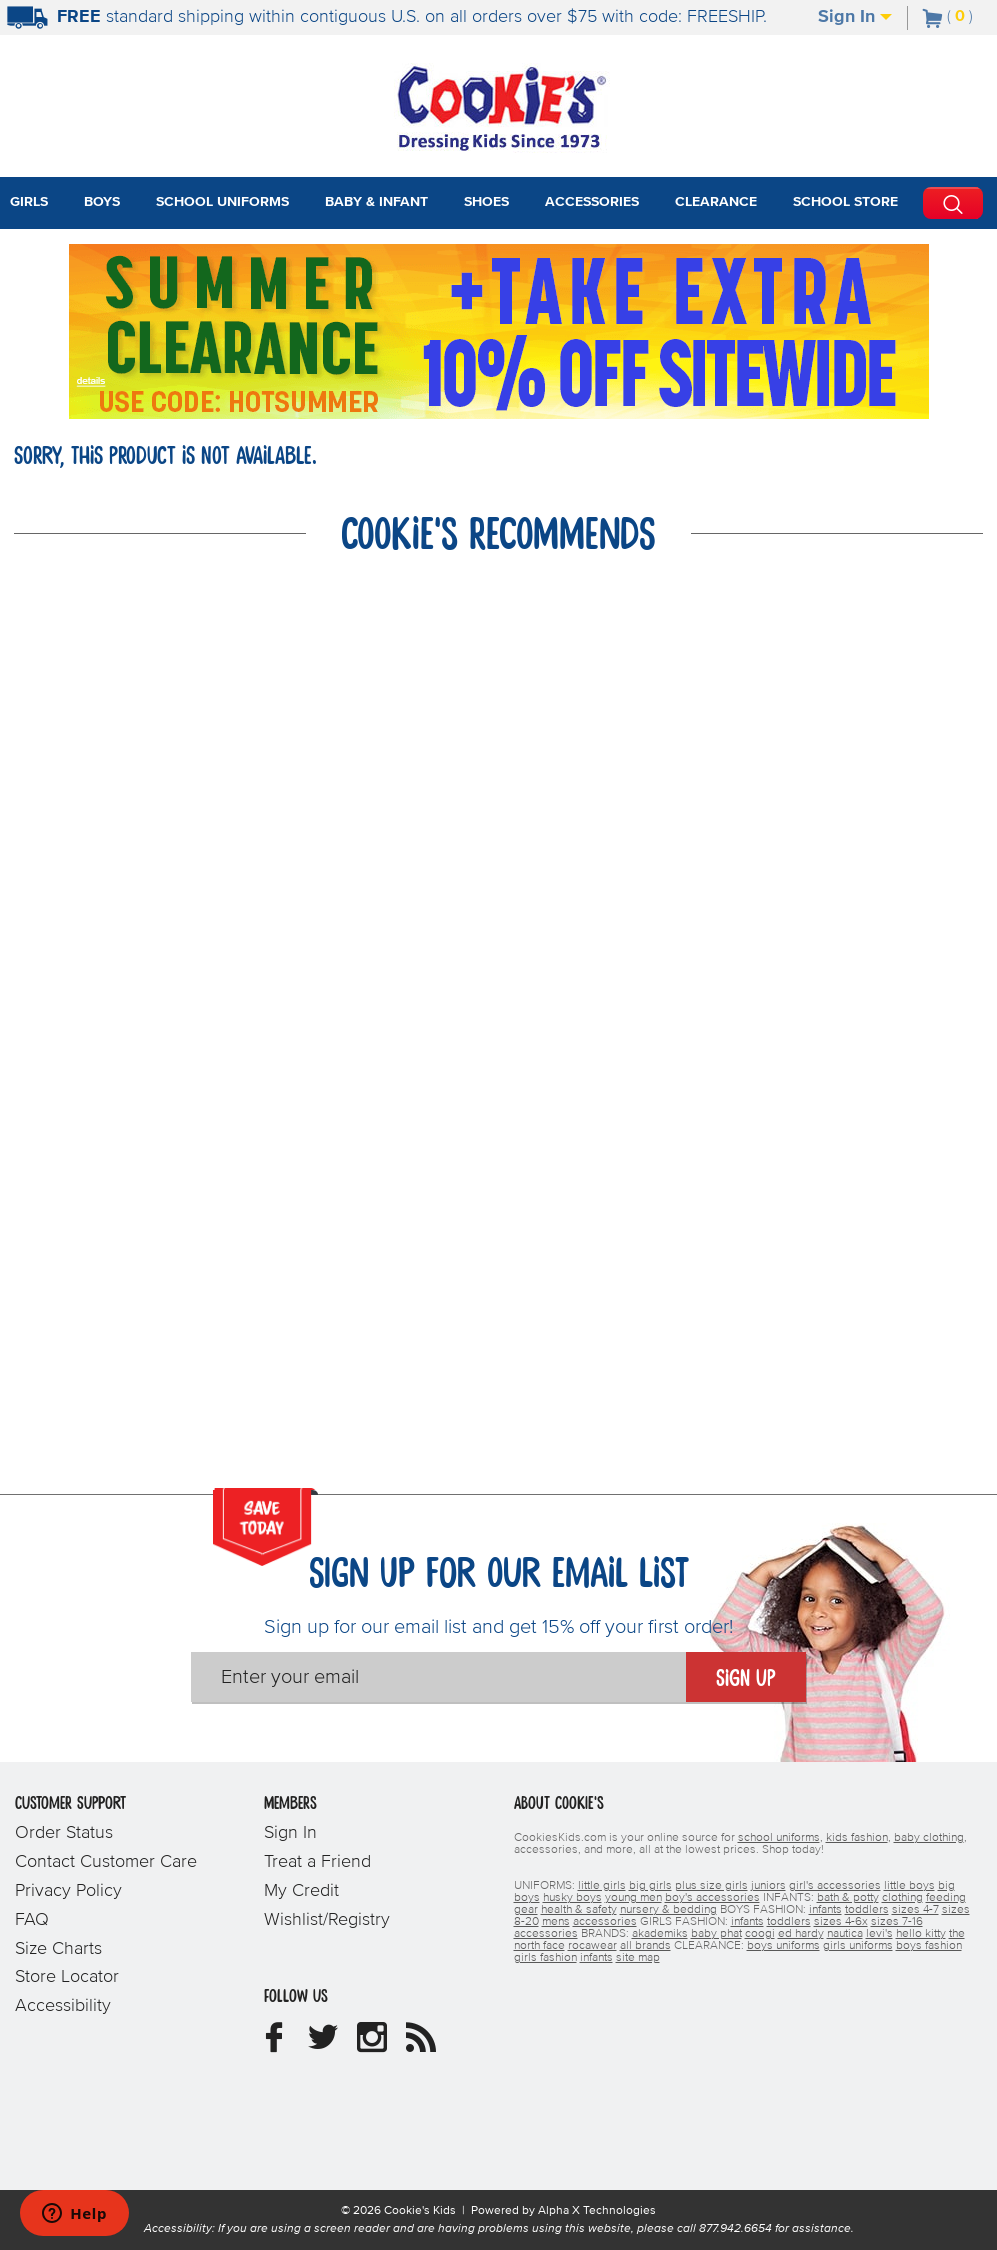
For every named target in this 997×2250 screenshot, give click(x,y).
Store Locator (67, 1977)
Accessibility (63, 2006)
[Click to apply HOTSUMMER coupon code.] (266, 399)
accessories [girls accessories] (546, 1934)
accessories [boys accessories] (605, 1922)
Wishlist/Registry (327, 1920)
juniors (768, 1886)
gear (526, 1910)
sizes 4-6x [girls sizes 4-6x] (841, 1922)
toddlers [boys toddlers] (867, 1910)
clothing (902, 1898)
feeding (946, 1898)
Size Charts (58, 1949)
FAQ (32, 1920)
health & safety (579, 1910)
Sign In (855, 17)
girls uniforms (858, 1946)
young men (633, 1898)
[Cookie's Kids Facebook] (274, 2045)
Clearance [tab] (716, 202)
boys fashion (929, 1946)
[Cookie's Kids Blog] (421, 2045)
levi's (879, 1934)
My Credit (301, 1891)
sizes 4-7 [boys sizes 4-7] (915, 1910)
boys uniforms (783, 1946)
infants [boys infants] (825, 1910)
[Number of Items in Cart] (948, 16)
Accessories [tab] (592, 202)
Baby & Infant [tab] (376, 202)
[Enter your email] (438, 1677)
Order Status (64, 1833)
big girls (650, 1886)
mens (556, 1922)
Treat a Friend (317, 1862)
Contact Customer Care (106, 1862)
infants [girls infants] (747, 1922)
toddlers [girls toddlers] (789, 1922)
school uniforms (779, 1838)
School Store (845, 202)
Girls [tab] (29, 202)
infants (596, 1958)
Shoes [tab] (486, 202)
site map (638, 1958)
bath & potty (848, 1898)
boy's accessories (712, 1898)
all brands (645, 1946)
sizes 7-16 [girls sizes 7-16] (897, 1922)
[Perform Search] (953, 203)
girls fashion (545, 1958)
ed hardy (801, 1934)
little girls (602, 1886)
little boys (909, 1886)
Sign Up (746, 1679)
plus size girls (711, 1886)
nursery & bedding (668, 1910)
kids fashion (857, 1838)
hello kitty (921, 1934)
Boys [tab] (102, 202)
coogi (760, 1934)
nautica (845, 1934)
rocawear (592, 1946)
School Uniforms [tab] (222, 202)
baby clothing (929, 1838)
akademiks (660, 1934)
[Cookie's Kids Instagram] (372, 2045)
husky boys (572, 1898)
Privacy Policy (68, 1891)
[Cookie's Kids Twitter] (323, 2045)
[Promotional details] (95, 379)
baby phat (716, 1934)
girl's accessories (835, 1886)
